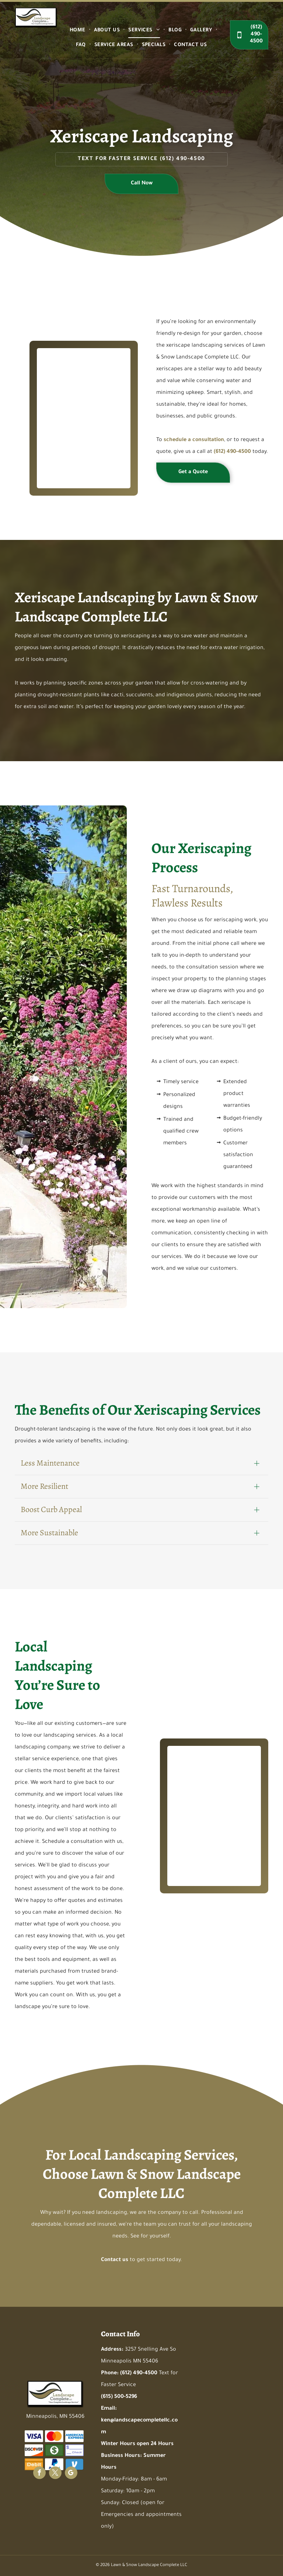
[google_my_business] (71, 2473)
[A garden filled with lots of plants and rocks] (70, 391)
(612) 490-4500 (182, 159)
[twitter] (55, 2473)
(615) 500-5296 (119, 2397)
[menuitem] (78, 30)
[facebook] (39, 2473)
